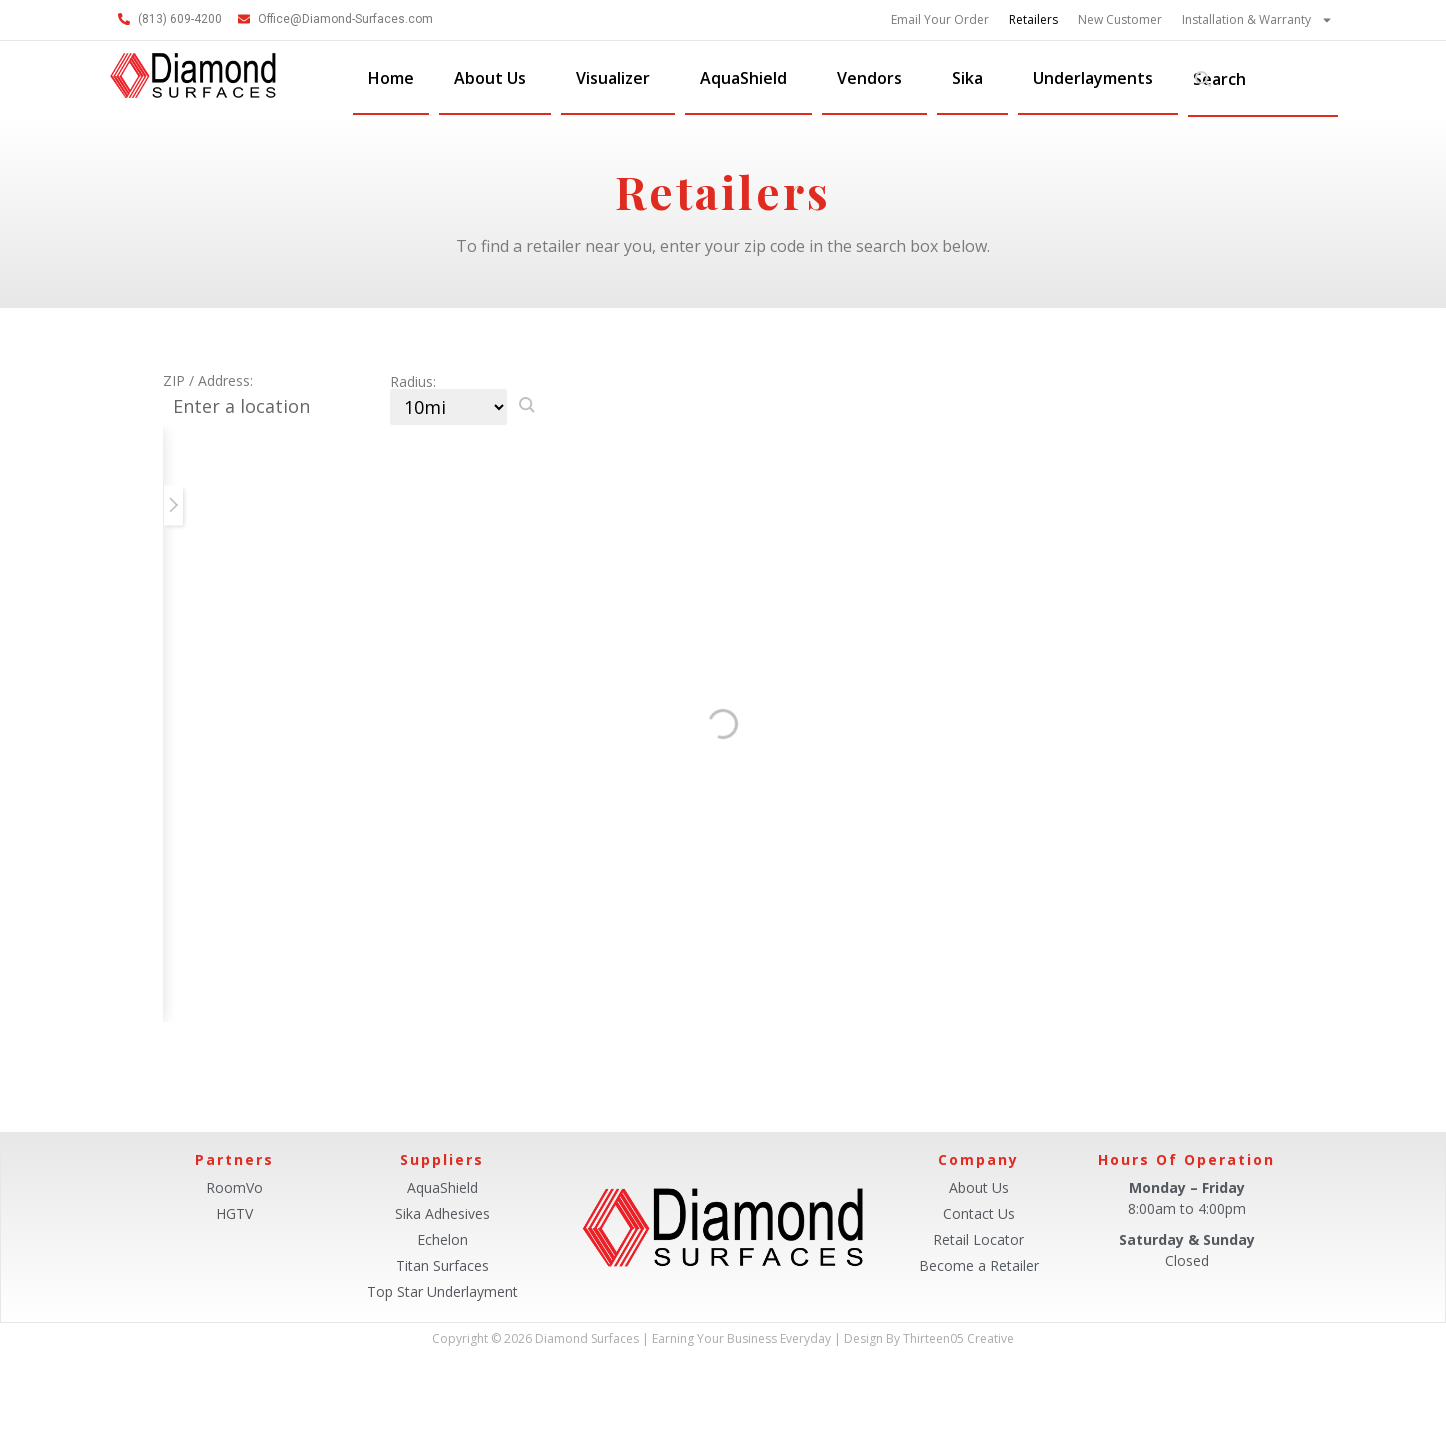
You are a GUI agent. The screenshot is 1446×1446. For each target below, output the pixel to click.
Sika (972, 78)
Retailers (1033, 19)
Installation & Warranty (1257, 20)
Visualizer (618, 78)
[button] (527, 405)
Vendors (874, 78)
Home (391, 78)
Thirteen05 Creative (958, 1338)
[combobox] (1263, 79)
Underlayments (1098, 78)
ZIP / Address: (208, 381)
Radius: (413, 382)
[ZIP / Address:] (276, 406)
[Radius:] (448, 407)
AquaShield (748, 78)
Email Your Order (940, 19)
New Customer (1120, 19)
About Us (495, 78)
